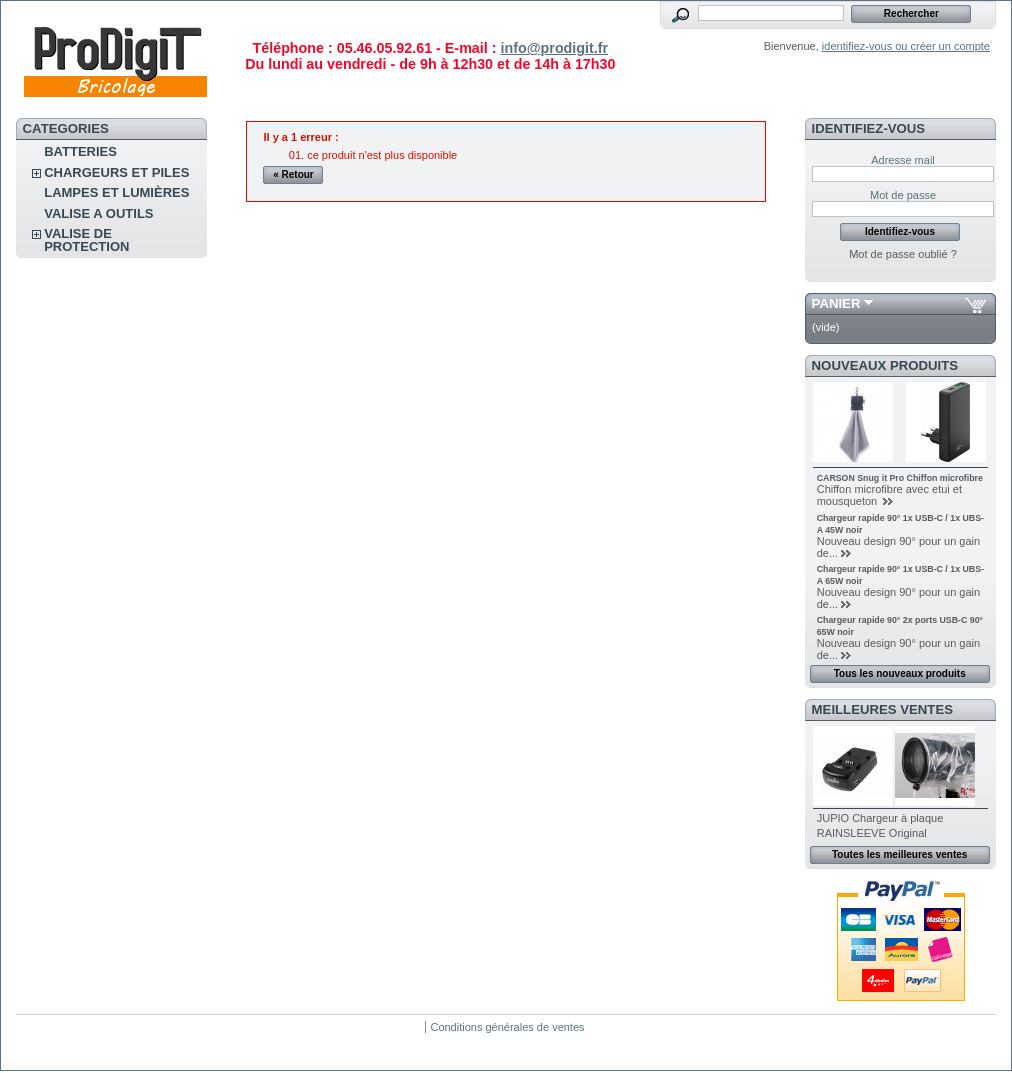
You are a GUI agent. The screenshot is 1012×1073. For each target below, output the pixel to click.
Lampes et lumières (116, 192)
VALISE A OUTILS (98, 213)
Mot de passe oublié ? (903, 254)
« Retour (293, 174)
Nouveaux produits (885, 365)
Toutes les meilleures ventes (899, 854)
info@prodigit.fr (554, 48)
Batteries (80, 151)
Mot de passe (903, 195)
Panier (836, 303)
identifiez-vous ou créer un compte (906, 46)
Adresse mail (903, 160)
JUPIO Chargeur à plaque (880, 818)
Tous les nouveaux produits (900, 673)
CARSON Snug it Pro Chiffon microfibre (900, 478)
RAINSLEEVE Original (872, 833)
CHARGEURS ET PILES (116, 172)
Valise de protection (86, 240)
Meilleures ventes (882, 709)
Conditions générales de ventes (507, 1027)
